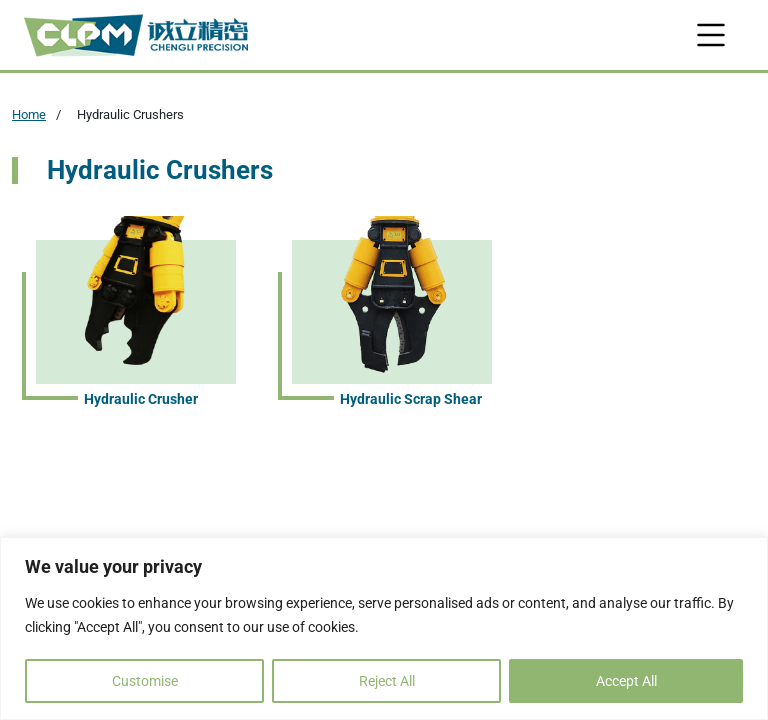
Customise (145, 681)
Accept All (626, 681)
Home (29, 114)
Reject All (387, 681)
